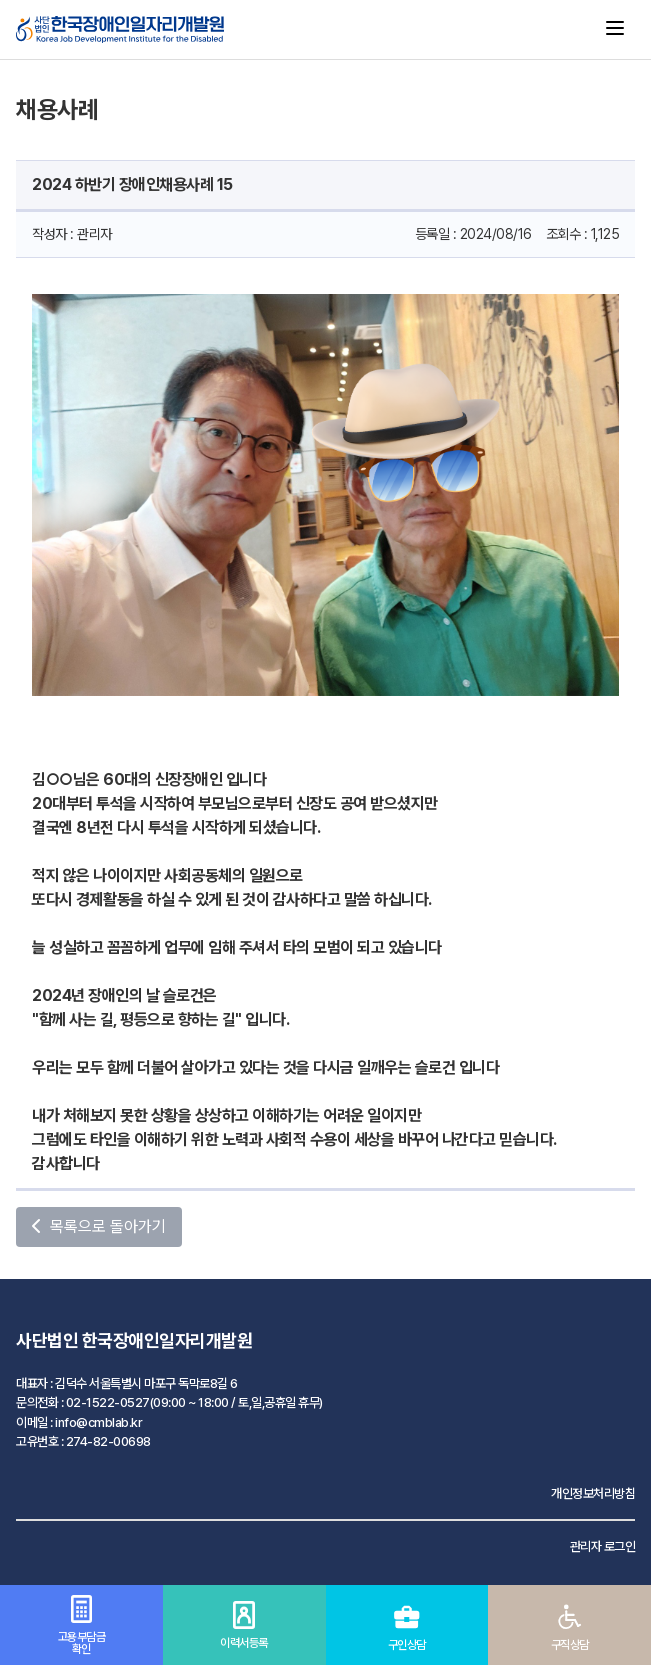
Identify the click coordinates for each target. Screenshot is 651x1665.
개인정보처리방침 (593, 1493)
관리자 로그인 (603, 1546)
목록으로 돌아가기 (99, 1226)
